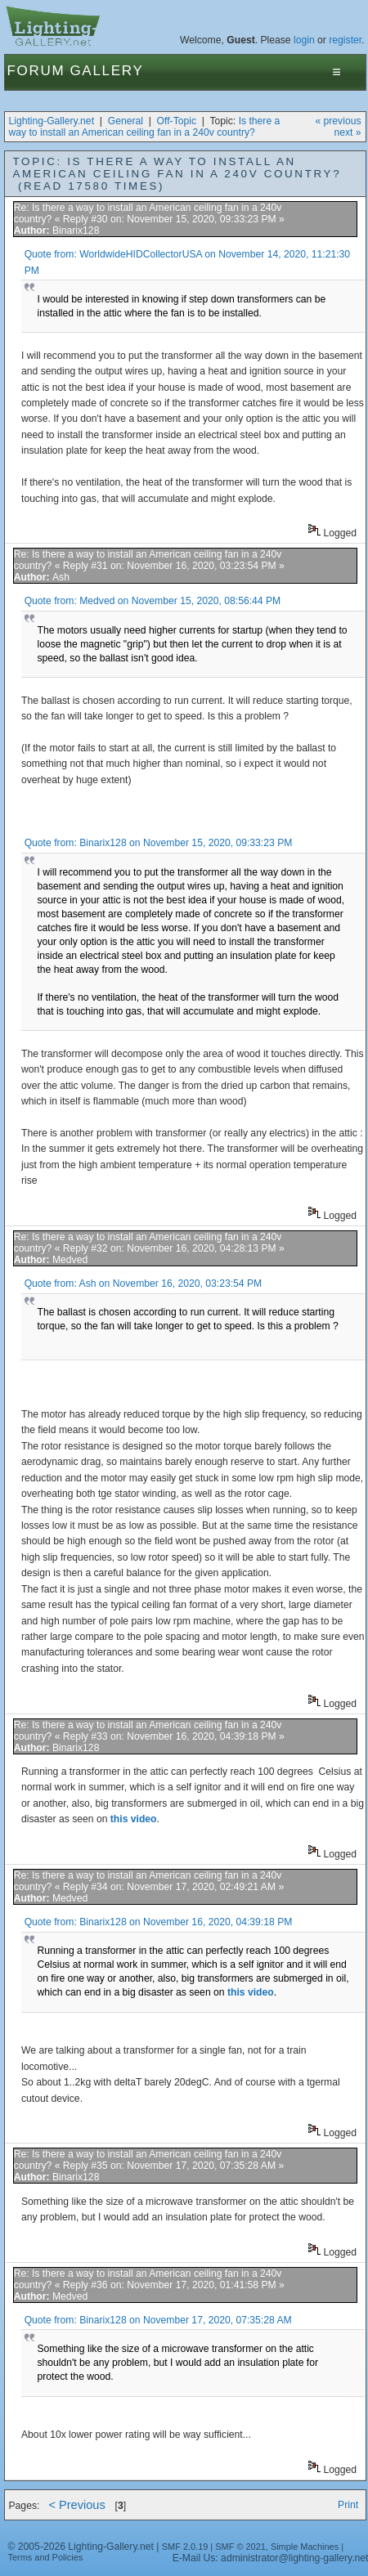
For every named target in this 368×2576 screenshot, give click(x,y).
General (125, 121)
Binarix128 (75, 230)
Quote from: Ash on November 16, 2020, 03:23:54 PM (144, 1283)
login (304, 40)
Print (348, 2505)
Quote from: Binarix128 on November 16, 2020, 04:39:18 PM (159, 1922)
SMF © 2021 (240, 2546)
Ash (61, 577)
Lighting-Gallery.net (52, 121)
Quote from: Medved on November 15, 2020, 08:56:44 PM (153, 601)
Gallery (106, 70)
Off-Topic (176, 121)
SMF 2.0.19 (185, 2546)
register (345, 40)
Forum (36, 70)
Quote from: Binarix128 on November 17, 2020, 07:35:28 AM (158, 2320)
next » (347, 132)
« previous (338, 121)
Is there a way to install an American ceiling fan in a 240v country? (144, 126)
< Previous (76, 2504)
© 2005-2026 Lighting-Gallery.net (81, 2546)
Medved (70, 1260)
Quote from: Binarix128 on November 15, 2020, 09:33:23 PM (159, 843)
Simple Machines (305, 2546)
